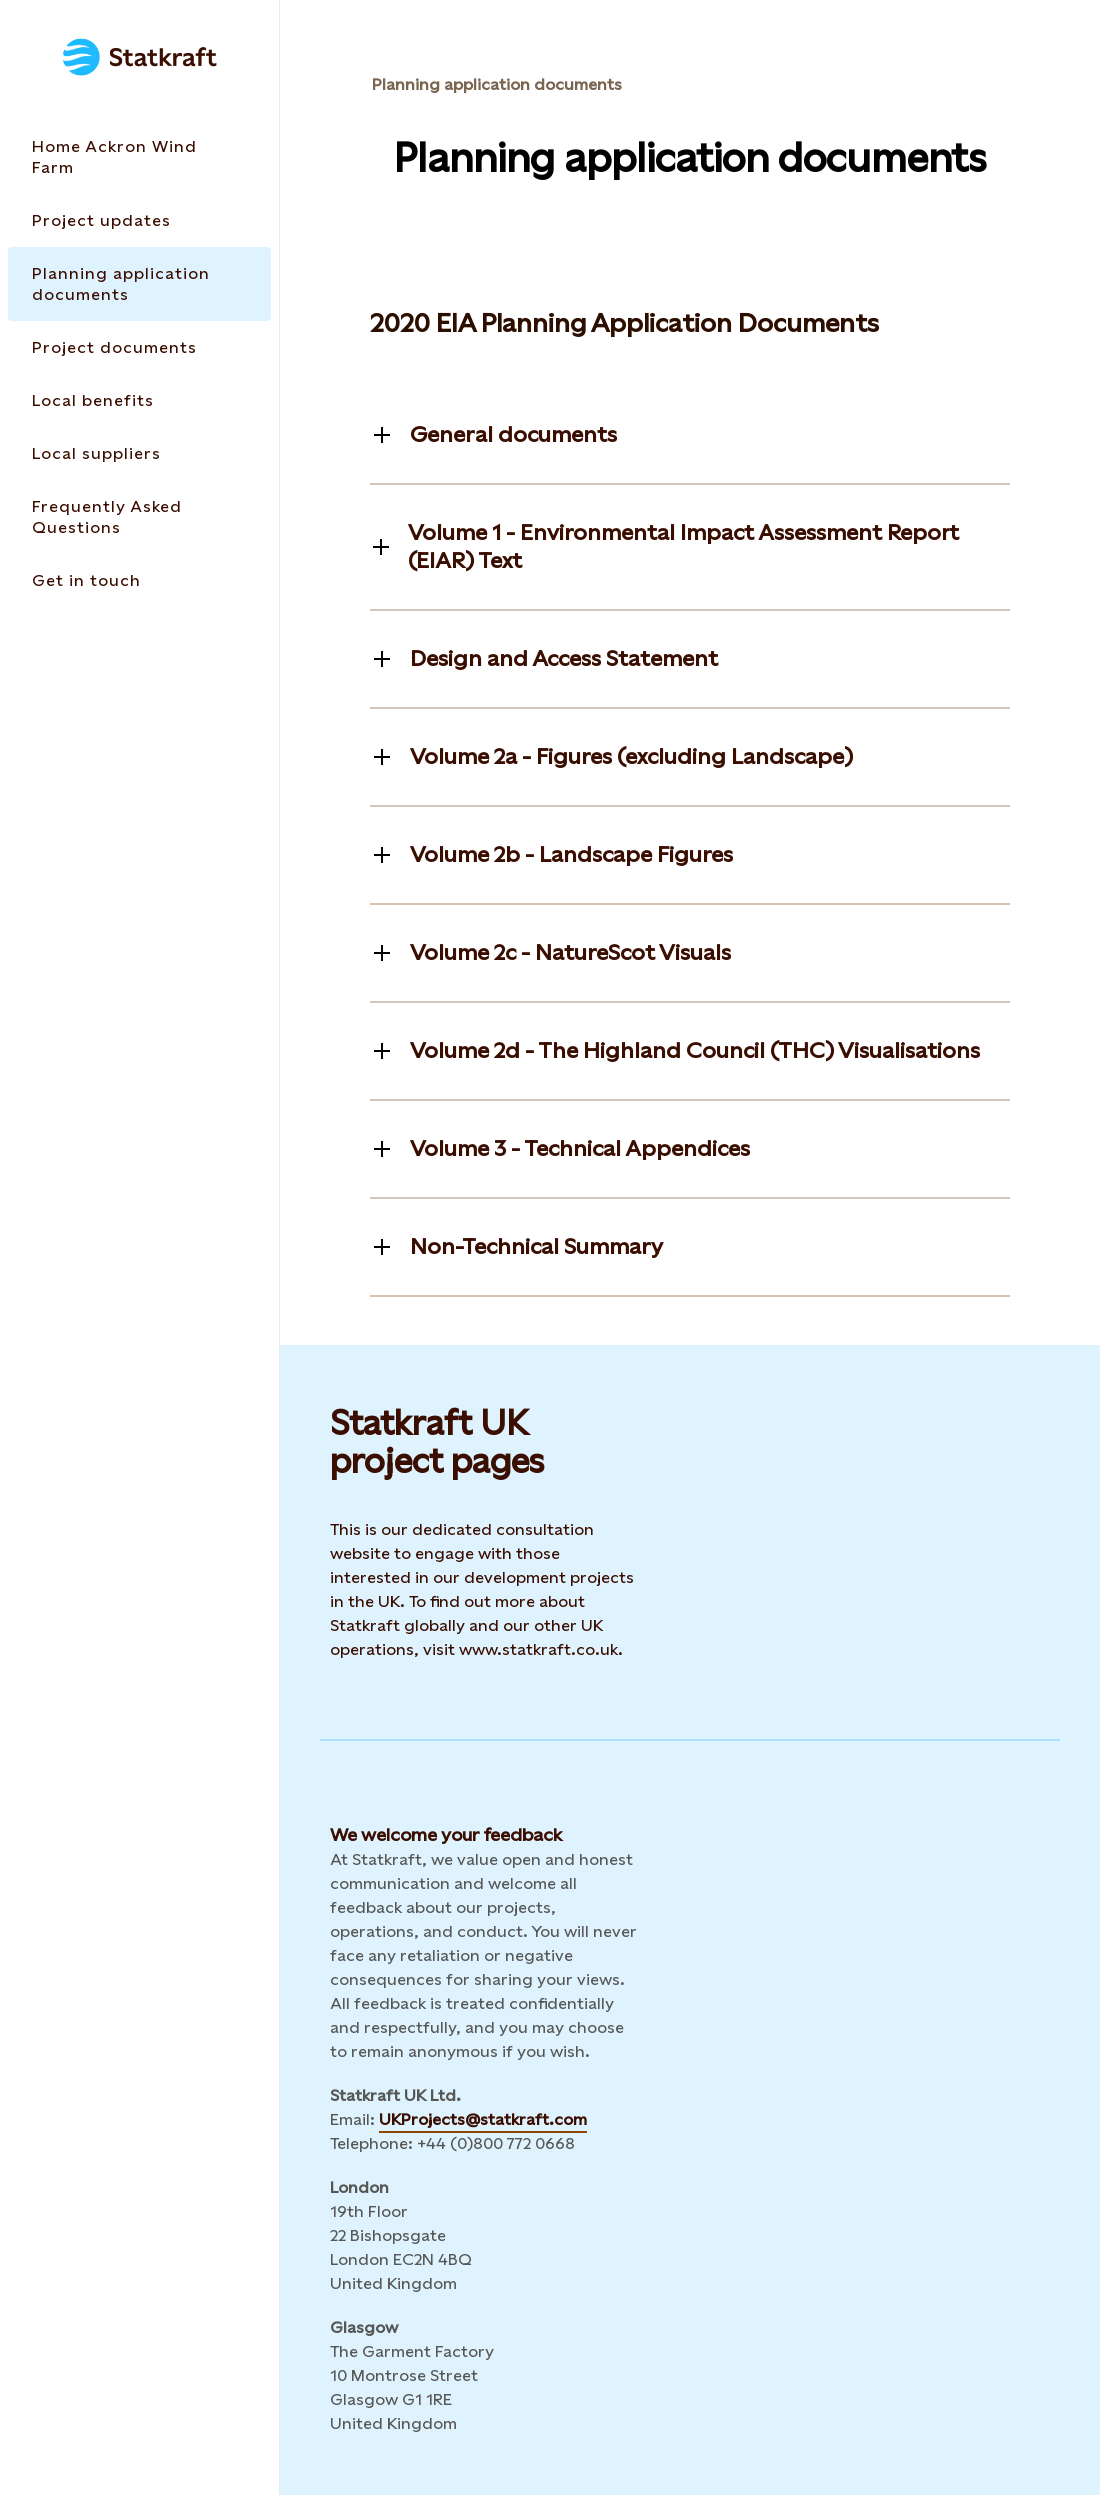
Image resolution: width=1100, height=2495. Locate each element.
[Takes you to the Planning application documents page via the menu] (139, 284)
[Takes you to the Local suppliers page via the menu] (139, 453)
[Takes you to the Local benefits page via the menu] (139, 400)
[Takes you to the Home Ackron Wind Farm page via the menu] (139, 157)
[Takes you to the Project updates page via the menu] (139, 220)
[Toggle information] (493, 435)
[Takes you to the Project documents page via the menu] (139, 347)
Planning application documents (497, 84)
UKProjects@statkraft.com (483, 2119)
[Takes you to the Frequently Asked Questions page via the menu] (139, 517)
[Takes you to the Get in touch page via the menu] (139, 580)
